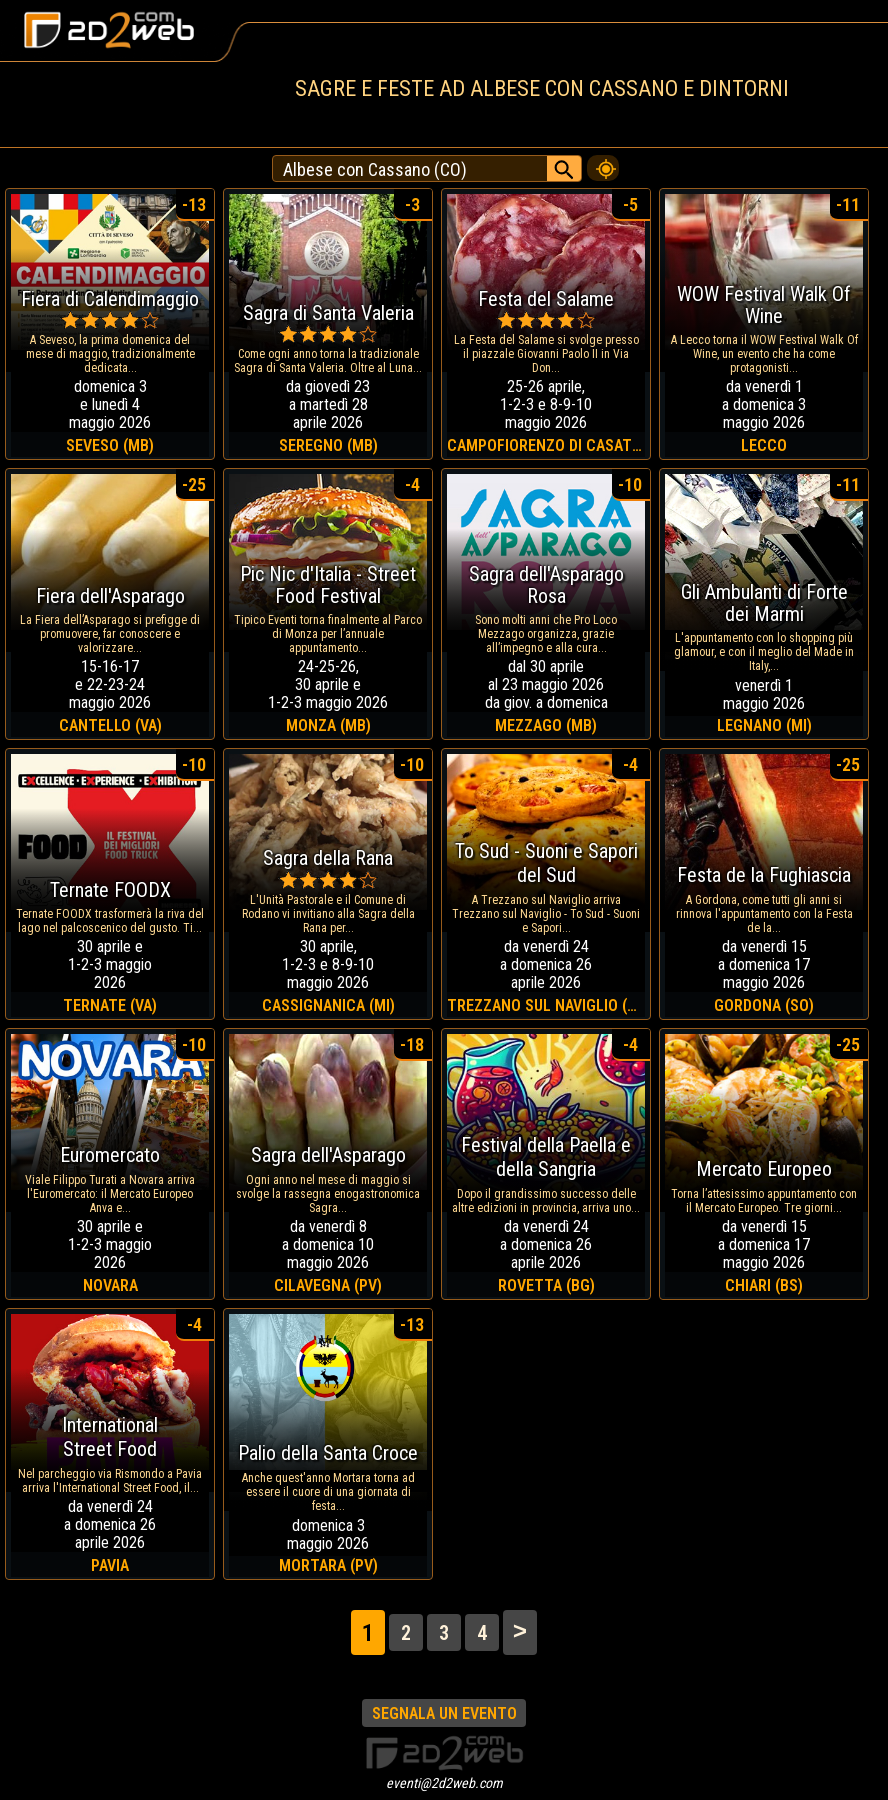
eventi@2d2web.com (444, 1783)
